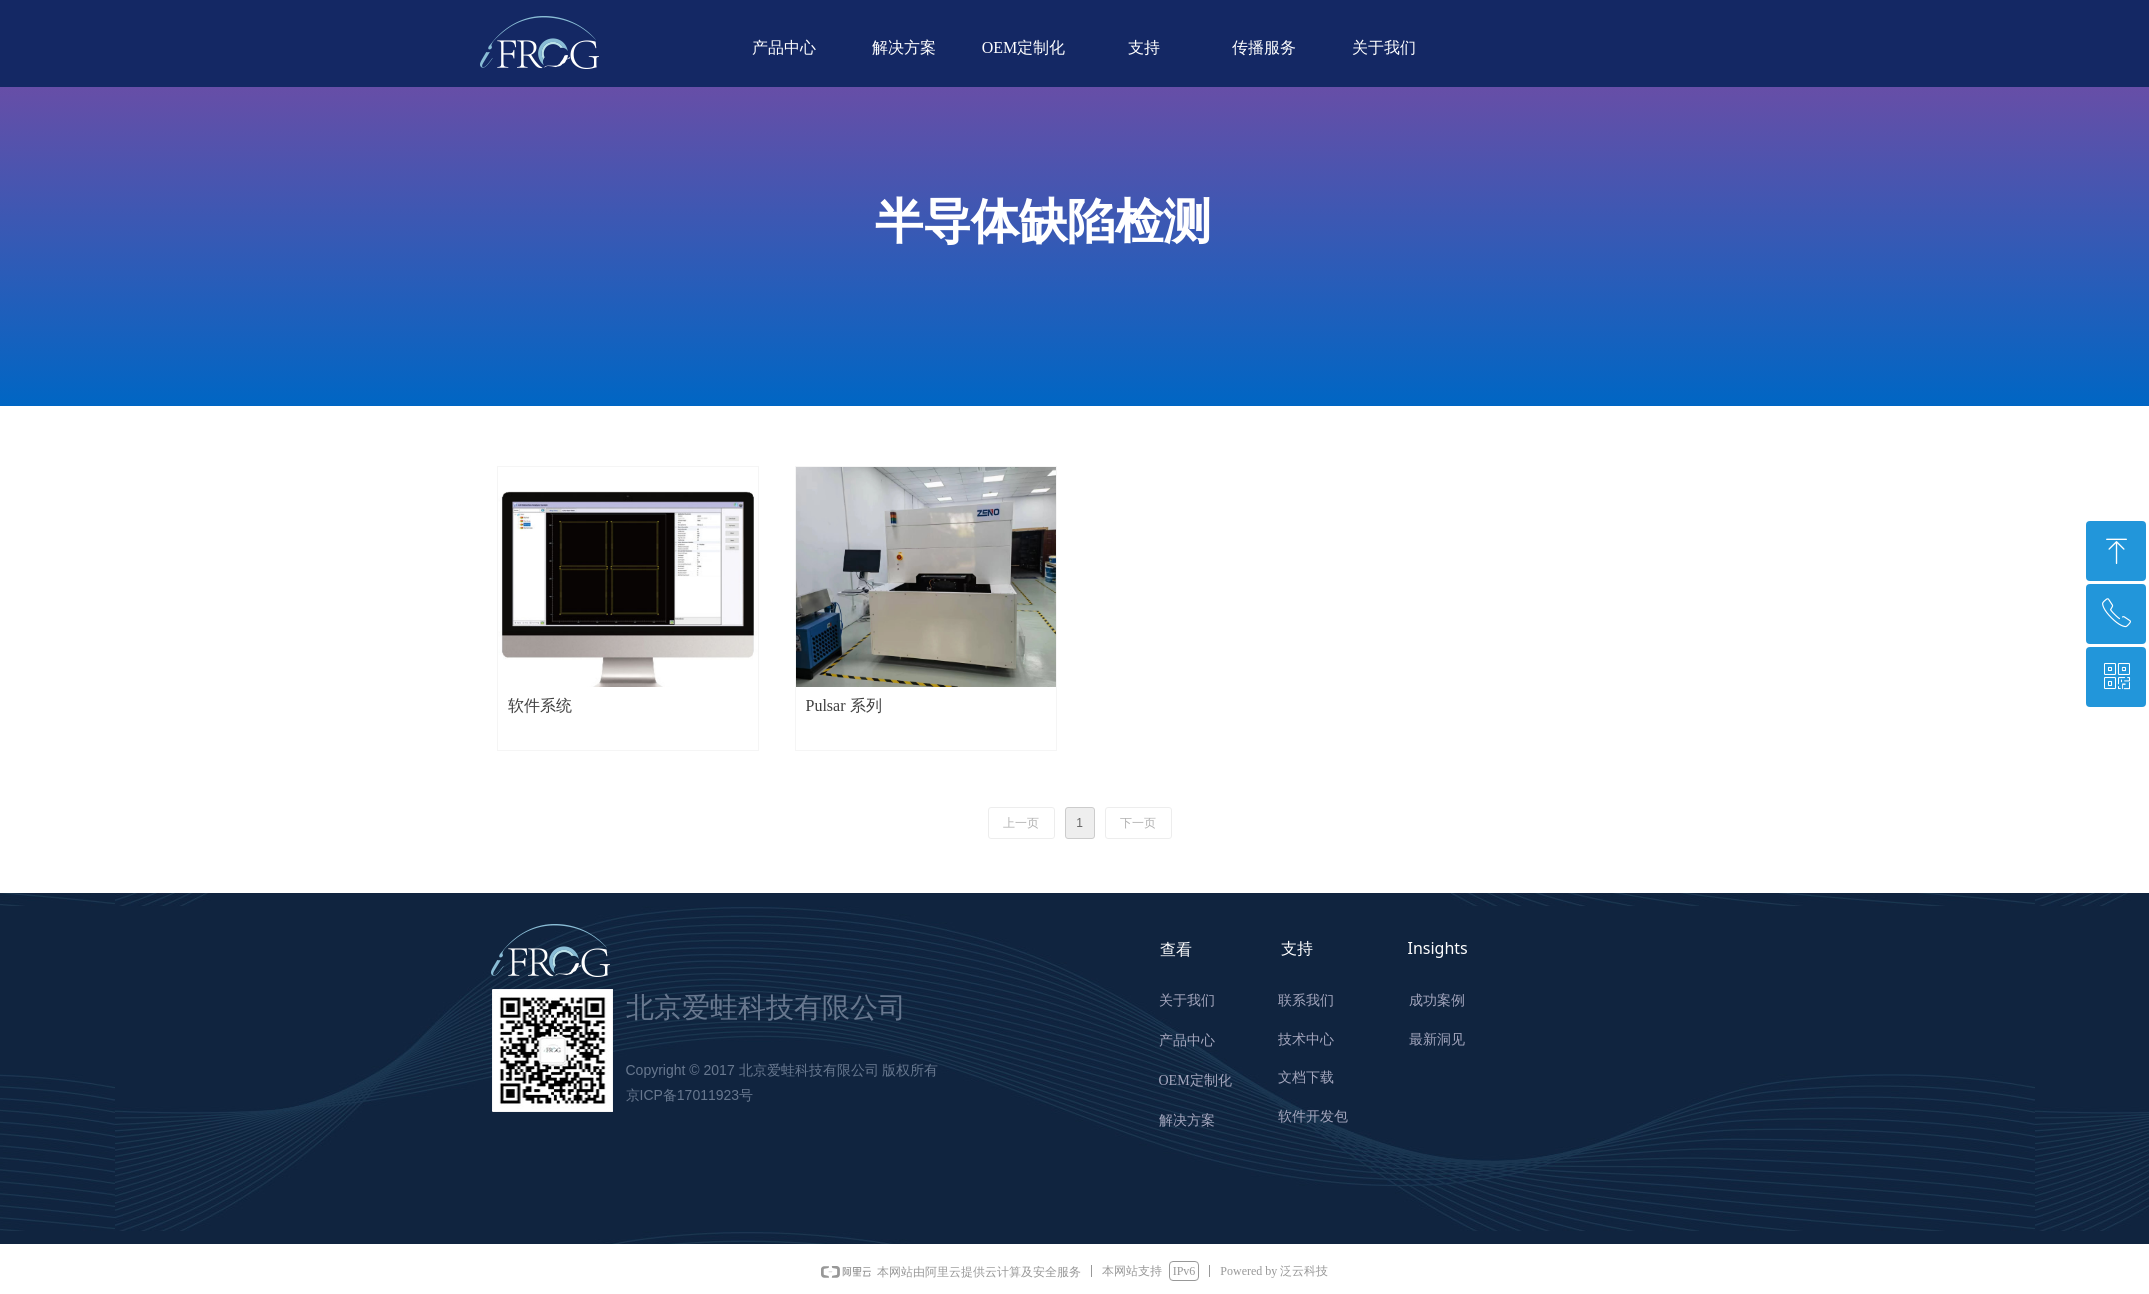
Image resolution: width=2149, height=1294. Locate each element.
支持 (1144, 47)
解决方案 (904, 47)
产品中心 (784, 47)
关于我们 (1384, 47)
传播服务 (1264, 47)
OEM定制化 (1024, 47)
